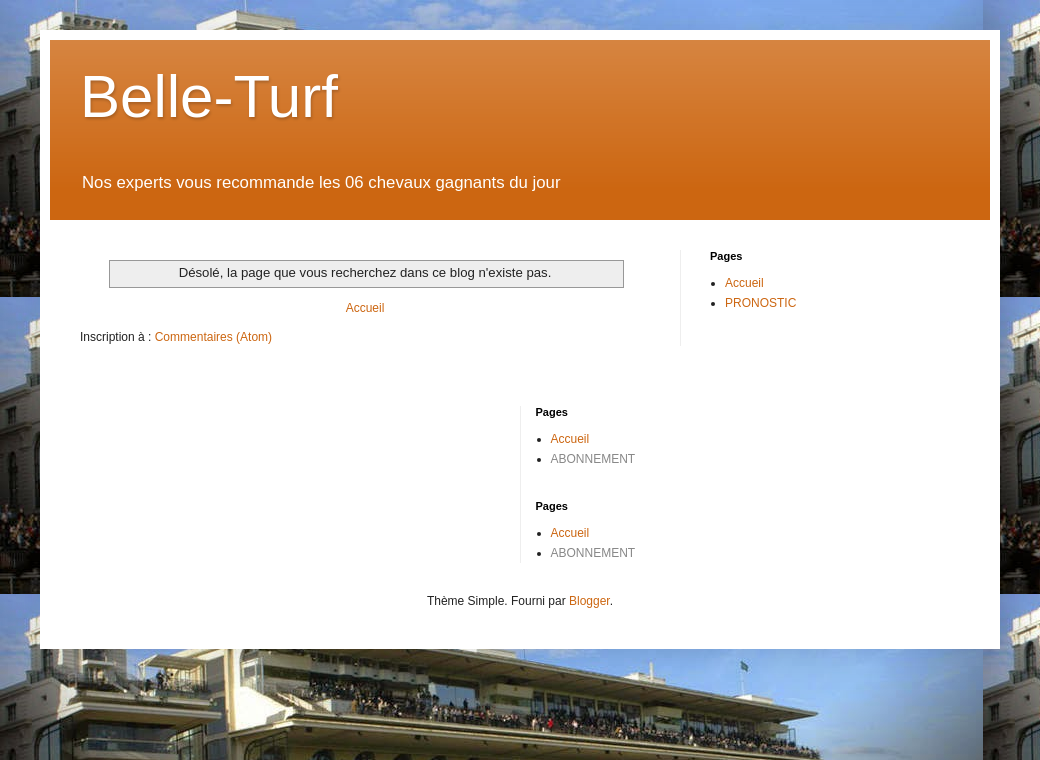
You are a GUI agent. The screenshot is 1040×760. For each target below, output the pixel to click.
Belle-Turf (209, 96)
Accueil (365, 308)
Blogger (589, 601)
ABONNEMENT (593, 459)
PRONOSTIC (760, 303)
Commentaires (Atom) (213, 337)
